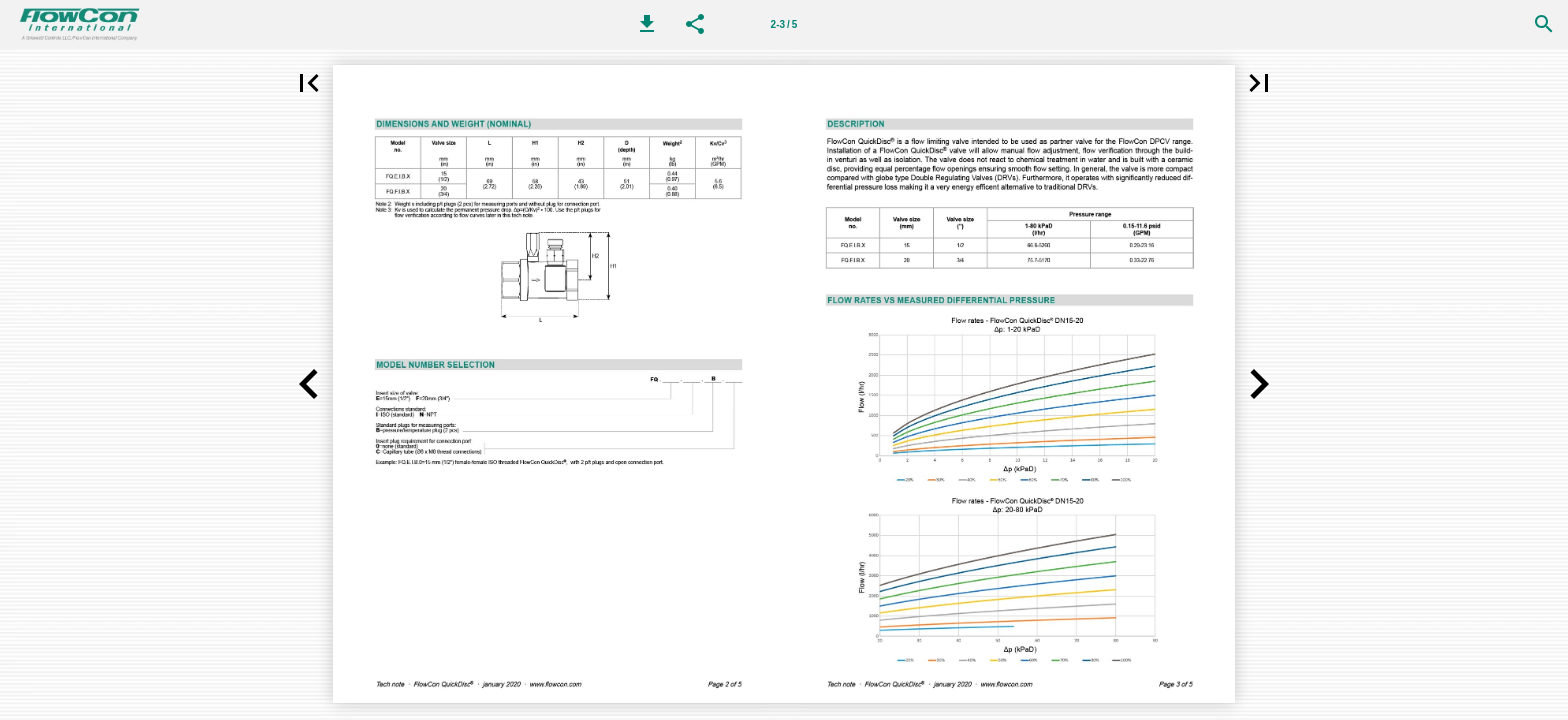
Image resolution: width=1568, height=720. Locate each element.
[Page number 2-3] (784, 24)
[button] (647, 24)
